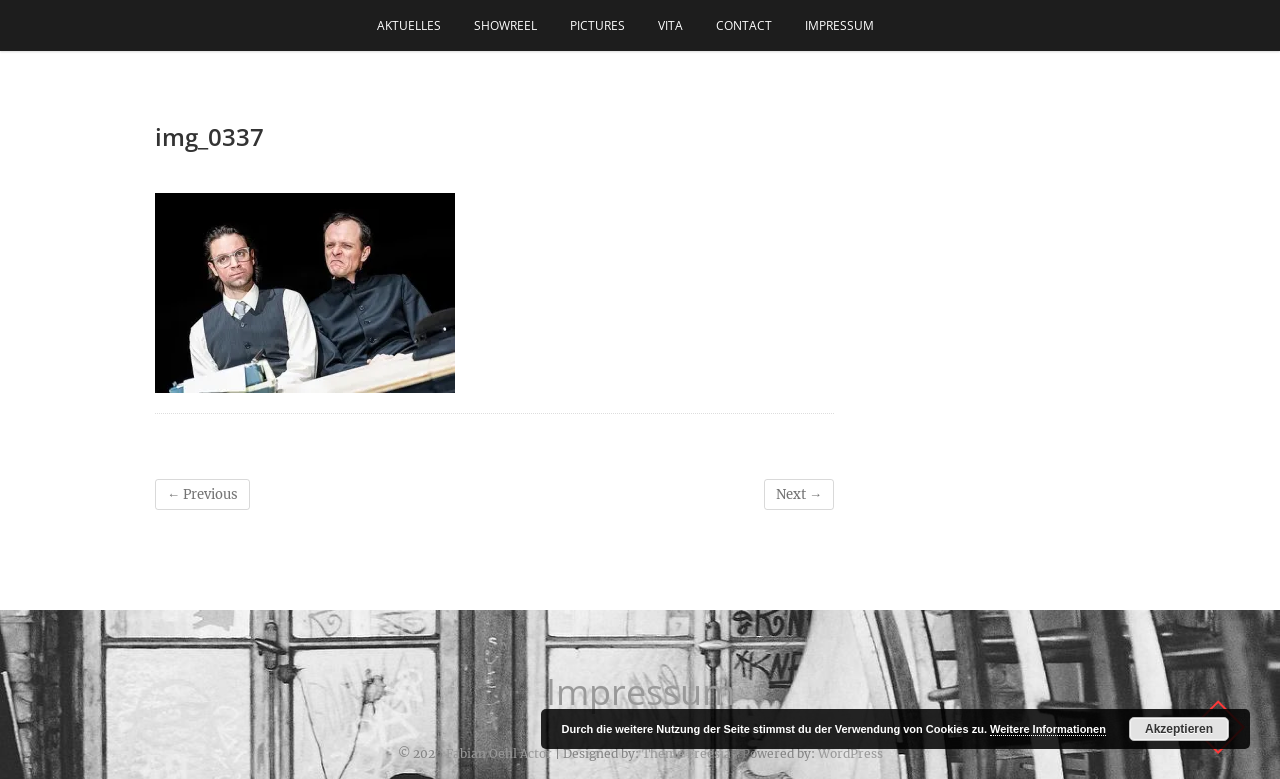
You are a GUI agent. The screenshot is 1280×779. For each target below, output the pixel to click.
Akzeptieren (1179, 729)
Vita (670, 25)
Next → (799, 494)
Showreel (505, 25)
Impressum (839, 25)
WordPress (850, 753)
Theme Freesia (686, 753)
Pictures (597, 25)
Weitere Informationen (1048, 729)
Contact (744, 25)
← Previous (202, 494)
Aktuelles (409, 25)
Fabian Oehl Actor (499, 753)
